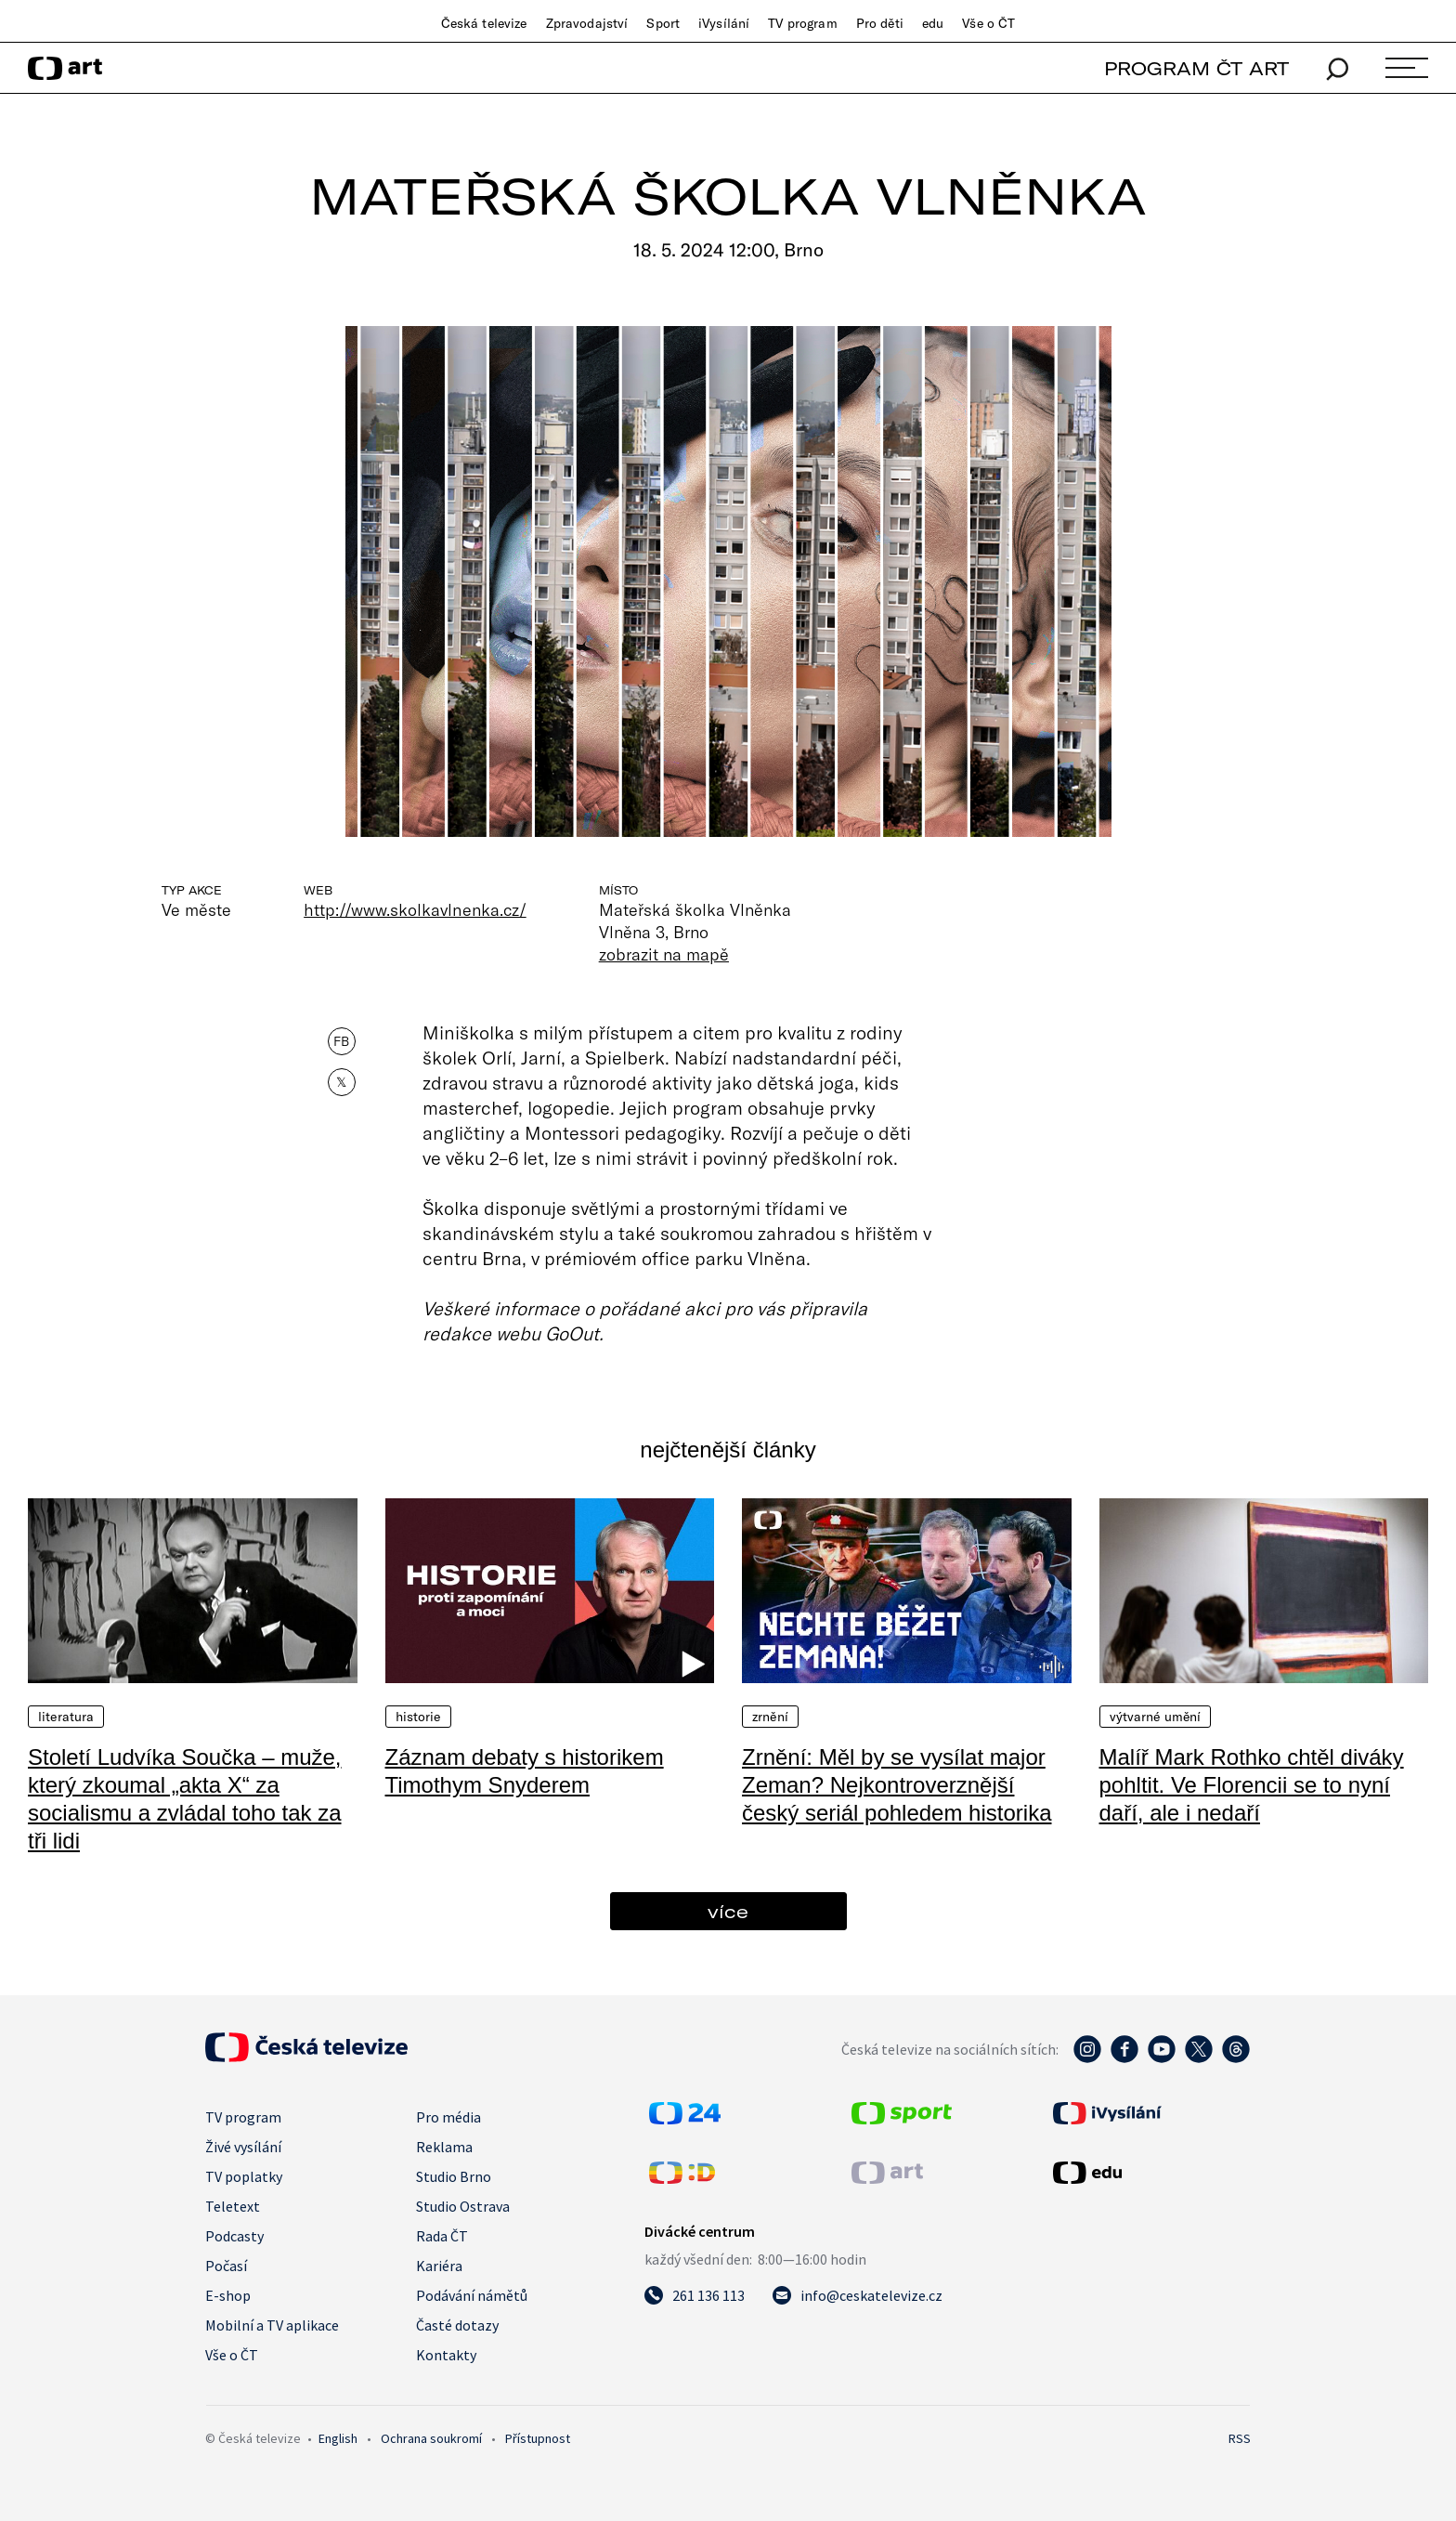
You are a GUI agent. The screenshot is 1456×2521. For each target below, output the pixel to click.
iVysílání (723, 23)
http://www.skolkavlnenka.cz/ (415, 909)
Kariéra (439, 2265)
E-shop (228, 2295)
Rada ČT (442, 2236)
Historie (418, 1716)
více (728, 1911)
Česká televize (484, 23)
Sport (663, 23)
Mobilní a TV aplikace (272, 2325)
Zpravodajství (587, 23)
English (338, 2438)
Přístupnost (537, 2438)
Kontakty (446, 2354)
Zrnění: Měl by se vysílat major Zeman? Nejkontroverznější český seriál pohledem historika (896, 1784)
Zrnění (770, 1716)
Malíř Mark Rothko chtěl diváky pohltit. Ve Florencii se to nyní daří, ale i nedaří (1251, 1784)
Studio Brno (453, 2176)
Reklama (444, 2146)
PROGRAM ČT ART (1196, 68)
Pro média (448, 2117)
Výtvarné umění (1156, 1716)
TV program (802, 23)
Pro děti (880, 23)
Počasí (226, 2265)
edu (932, 23)
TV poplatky (243, 2176)
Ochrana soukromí (431, 2438)
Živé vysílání (243, 2146)
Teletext (232, 2206)
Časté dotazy (457, 2325)
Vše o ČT (988, 23)
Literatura (66, 1716)
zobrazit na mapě (664, 954)
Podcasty (234, 2236)
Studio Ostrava (463, 2206)
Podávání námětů (471, 2295)
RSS (1239, 2438)
